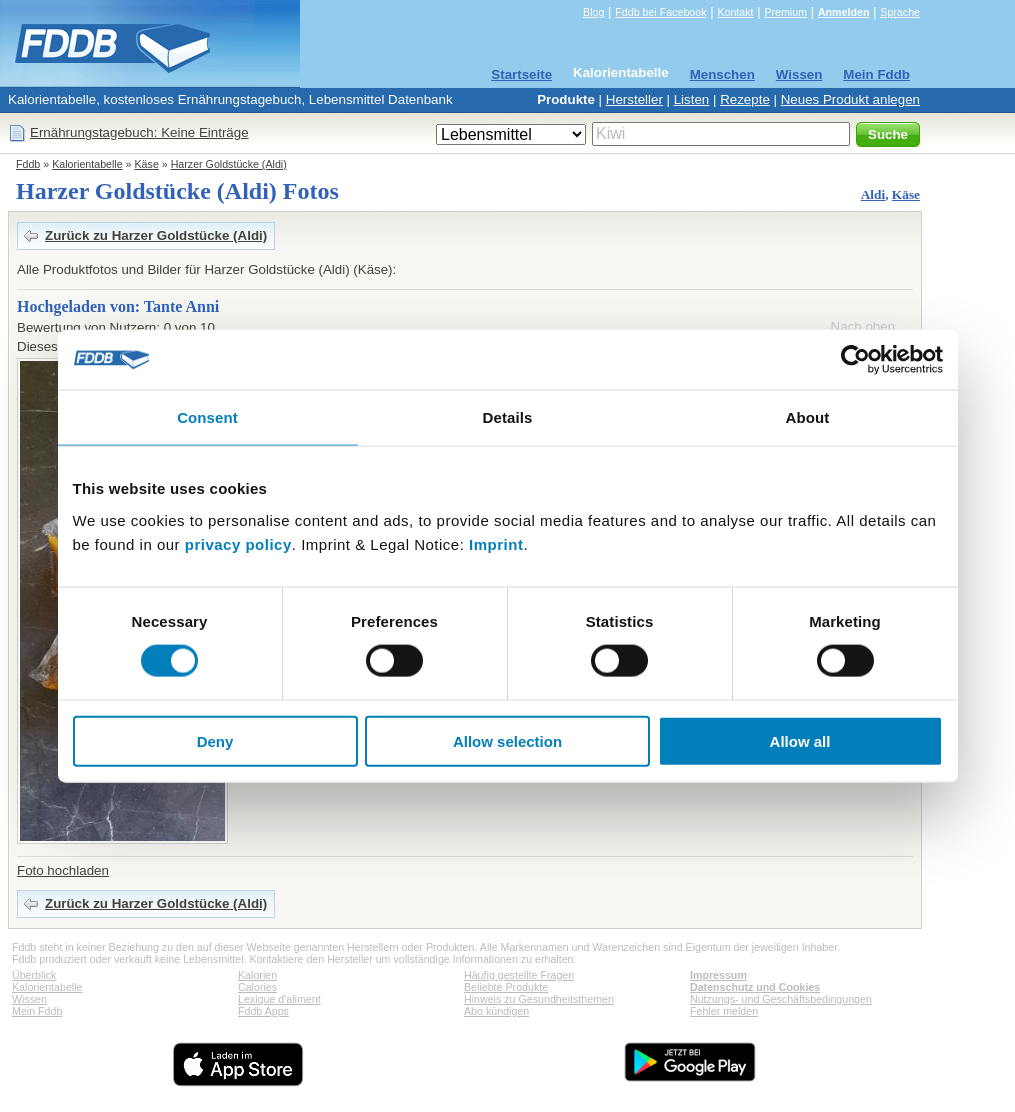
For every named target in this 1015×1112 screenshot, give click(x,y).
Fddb (28, 164)
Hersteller (634, 99)
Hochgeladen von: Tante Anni (118, 306)
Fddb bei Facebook (660, 12)
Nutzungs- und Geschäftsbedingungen (781, 999)
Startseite (521, 74)
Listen (692, 99)
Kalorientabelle (621, 72)
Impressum (718, 975)
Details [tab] (508, 417)
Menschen (722, 74)
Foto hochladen (63, 870)
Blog (593, 12)
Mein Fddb (876, 74)
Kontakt (735, 12)
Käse (147, 164)
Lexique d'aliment (279, 999)
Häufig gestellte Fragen (519, 975)
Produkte (566, 99)
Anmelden (844, 12)
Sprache (900, 12)
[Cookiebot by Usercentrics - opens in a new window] (855, 360)
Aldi (873, 194)
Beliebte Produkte (506, 987)
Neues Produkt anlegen (850, 99)
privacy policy (238, 543)
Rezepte (745, 99)
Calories (257, 987)
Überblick (34, 975)
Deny (215, 740)
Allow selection (507, 740)
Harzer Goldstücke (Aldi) (229, 164)
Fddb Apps (263, 1011)
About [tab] (808, 417)
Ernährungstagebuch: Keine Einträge (139, 132)
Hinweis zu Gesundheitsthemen (539, 999)
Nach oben (863, 326)
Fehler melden (724, 1011)
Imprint (496, 543)
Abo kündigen (496, 1011)
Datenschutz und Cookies (755, 987)
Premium (785, 12)
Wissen (799, 74)
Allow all (800, 740)
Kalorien (257, 975)
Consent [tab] (207, 417)
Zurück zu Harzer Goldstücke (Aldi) (156, 235)
